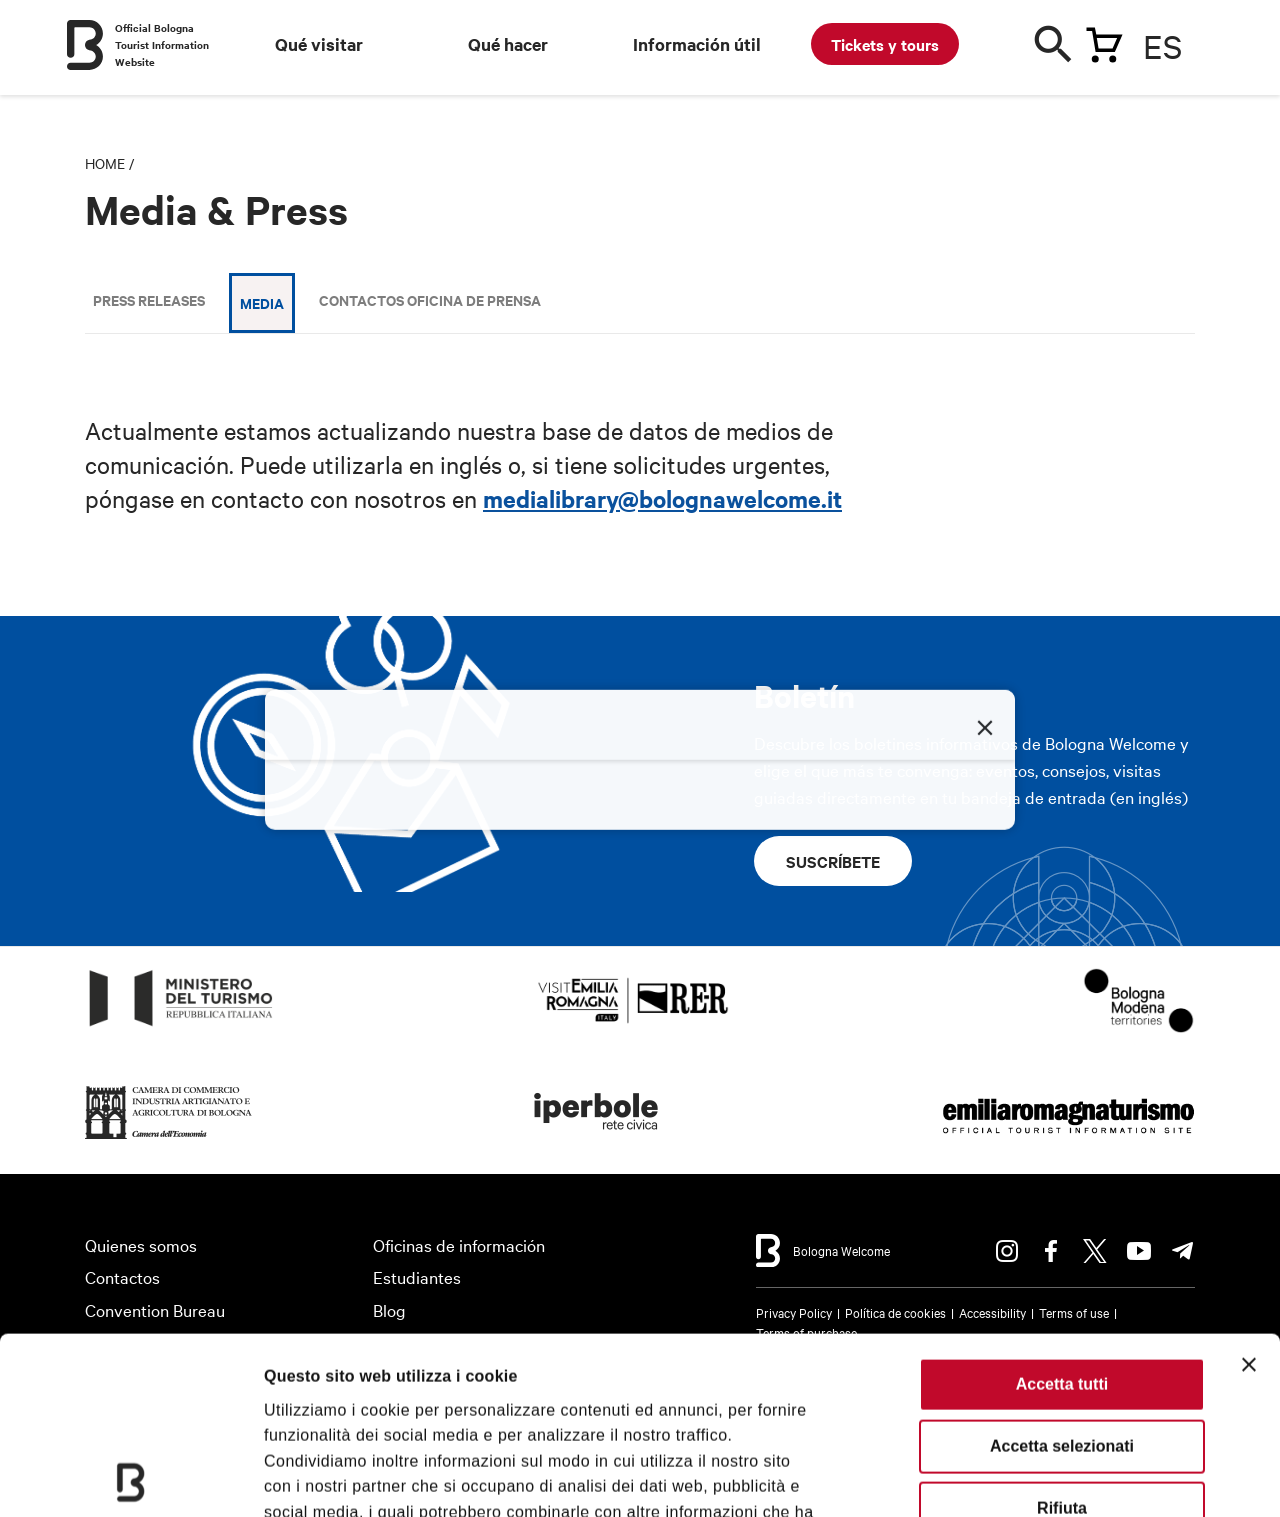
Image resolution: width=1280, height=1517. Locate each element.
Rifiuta (1062, 1331)
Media (262, 302)
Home (105, 163)
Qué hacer (508, 44)
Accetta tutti (1062, 1207)
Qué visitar (319, 44)
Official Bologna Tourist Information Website (162, 44)
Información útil (697, 44)
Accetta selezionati (1062, 1269)
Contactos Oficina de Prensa (430, 299)
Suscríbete (833, 861)
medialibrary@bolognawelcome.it (662, 498)
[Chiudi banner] (1249, 1188)
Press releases (149, 299)
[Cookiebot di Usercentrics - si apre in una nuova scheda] (129, 1477)
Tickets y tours (885, 44)
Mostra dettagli (321, 1476)
